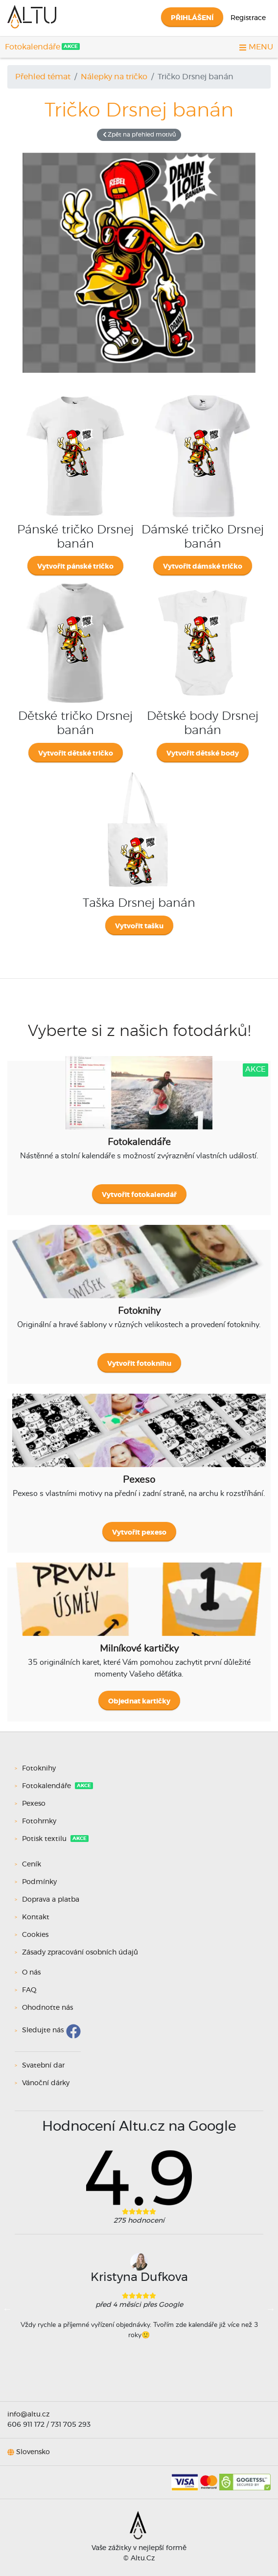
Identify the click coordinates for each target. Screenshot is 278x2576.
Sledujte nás (43, 2030)
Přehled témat (42, 77)
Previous (7, 2309)
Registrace (248, 18)
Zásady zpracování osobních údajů (80, 1952)
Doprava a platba (50, 1899)
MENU (256, 47)
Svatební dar (43, 2065)
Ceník (31, 1864)
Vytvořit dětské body (202, 753)
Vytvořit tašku (139, 926)
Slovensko (33, 2452)
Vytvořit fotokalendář (139, 1195)
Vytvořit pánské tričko (75, 566)
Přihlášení (192, 18)
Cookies (35, 1935)
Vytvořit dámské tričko (202, 566)
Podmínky (39, 1882)
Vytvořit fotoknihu (139, 1363)
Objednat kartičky (139, 1701)
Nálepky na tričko (114, 77)
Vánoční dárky (46, 2083)
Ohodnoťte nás (47, 2007)
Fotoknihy (40, 1768)
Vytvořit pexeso (139, 1532)
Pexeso (34, 1803)
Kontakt (35, 1917)
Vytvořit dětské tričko (75, 753)
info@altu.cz (28, 2414)
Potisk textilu (45, 1839)
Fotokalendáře (32, 47)
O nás (31, 1972)
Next (271, 2309)
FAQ (29, 1990)
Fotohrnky (40, 1821)
